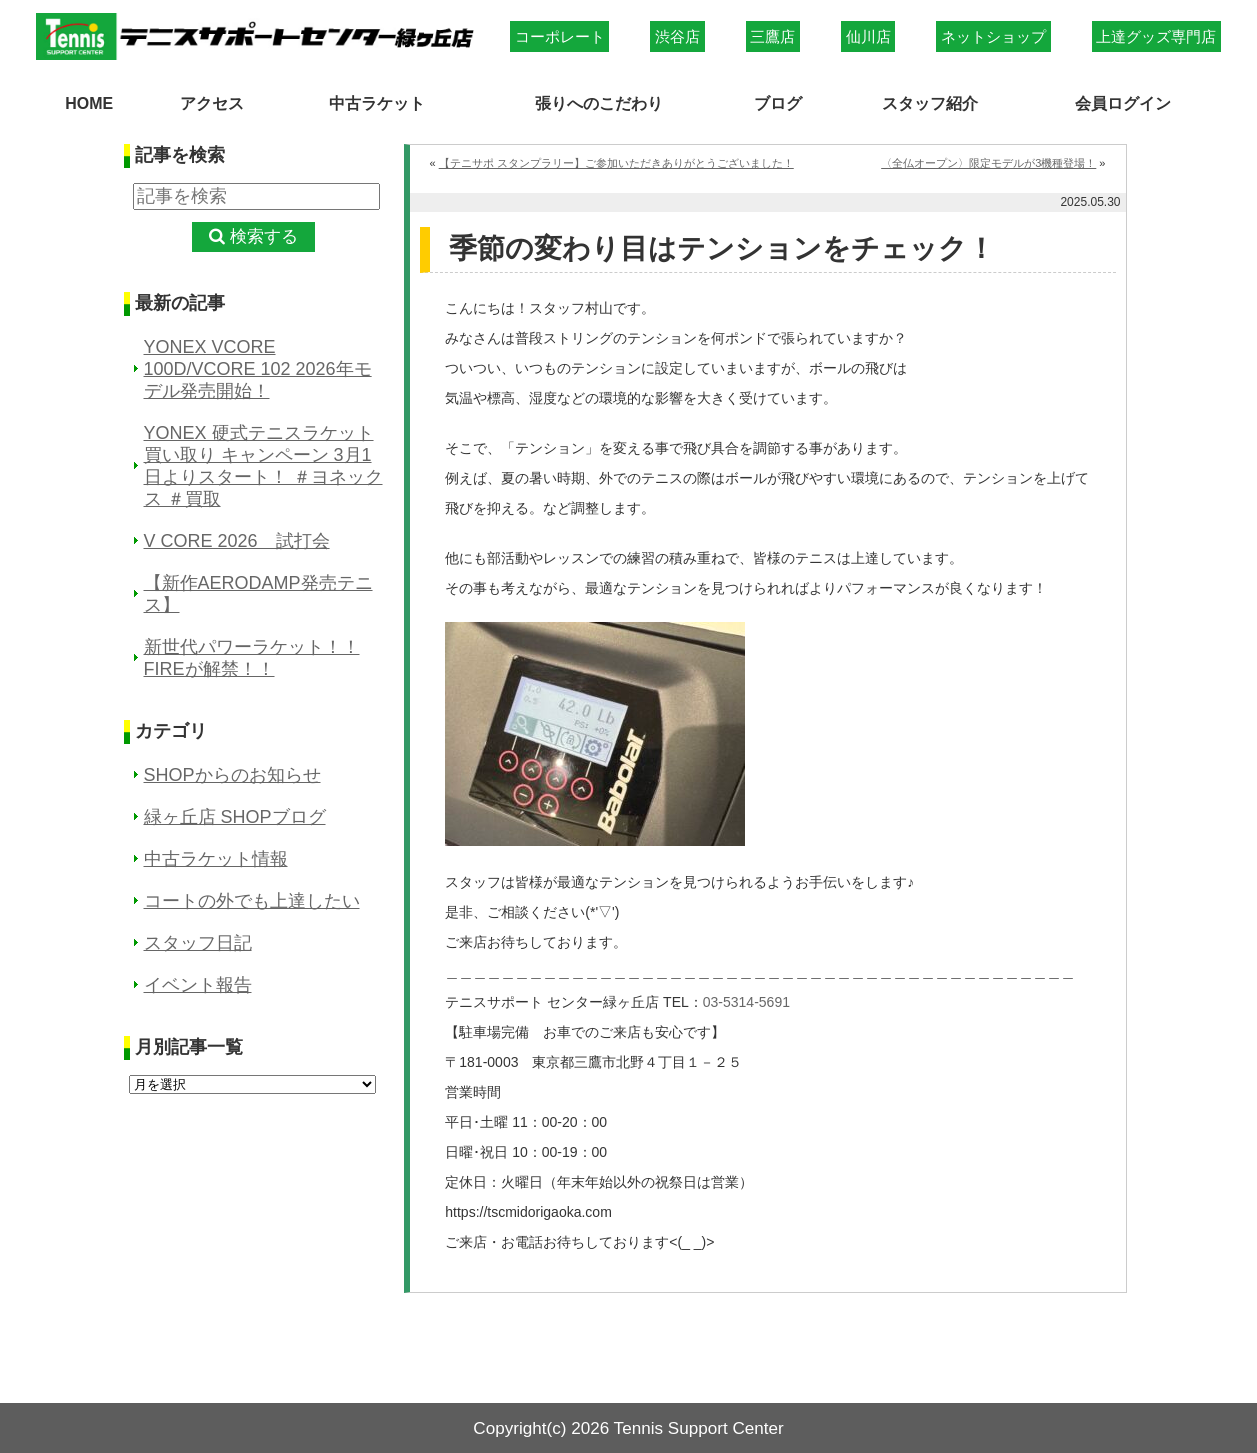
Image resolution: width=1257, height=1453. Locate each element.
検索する (264, 236)
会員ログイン (1124, 102)
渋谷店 (677, 36)
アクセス (211, 102)
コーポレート (560, 36)
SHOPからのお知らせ (232, 774)
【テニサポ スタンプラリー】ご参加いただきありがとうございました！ (616, 162)
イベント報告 (198, 984)
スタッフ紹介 (929, 102)
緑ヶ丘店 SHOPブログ (235, 816)
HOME (89, 102)
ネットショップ (993, 36)
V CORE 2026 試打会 (237, 540)
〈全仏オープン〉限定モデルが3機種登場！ (988, 162)
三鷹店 (772, 36)
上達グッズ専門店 (1156, 36)
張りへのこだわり (600, 102)
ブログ (779, 102)
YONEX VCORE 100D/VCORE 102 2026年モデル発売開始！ (258, 368)
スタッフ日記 (198, 942)
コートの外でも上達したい (252, 900)
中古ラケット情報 (216, 858)
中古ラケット (376, 102)
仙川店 (868, 36)
